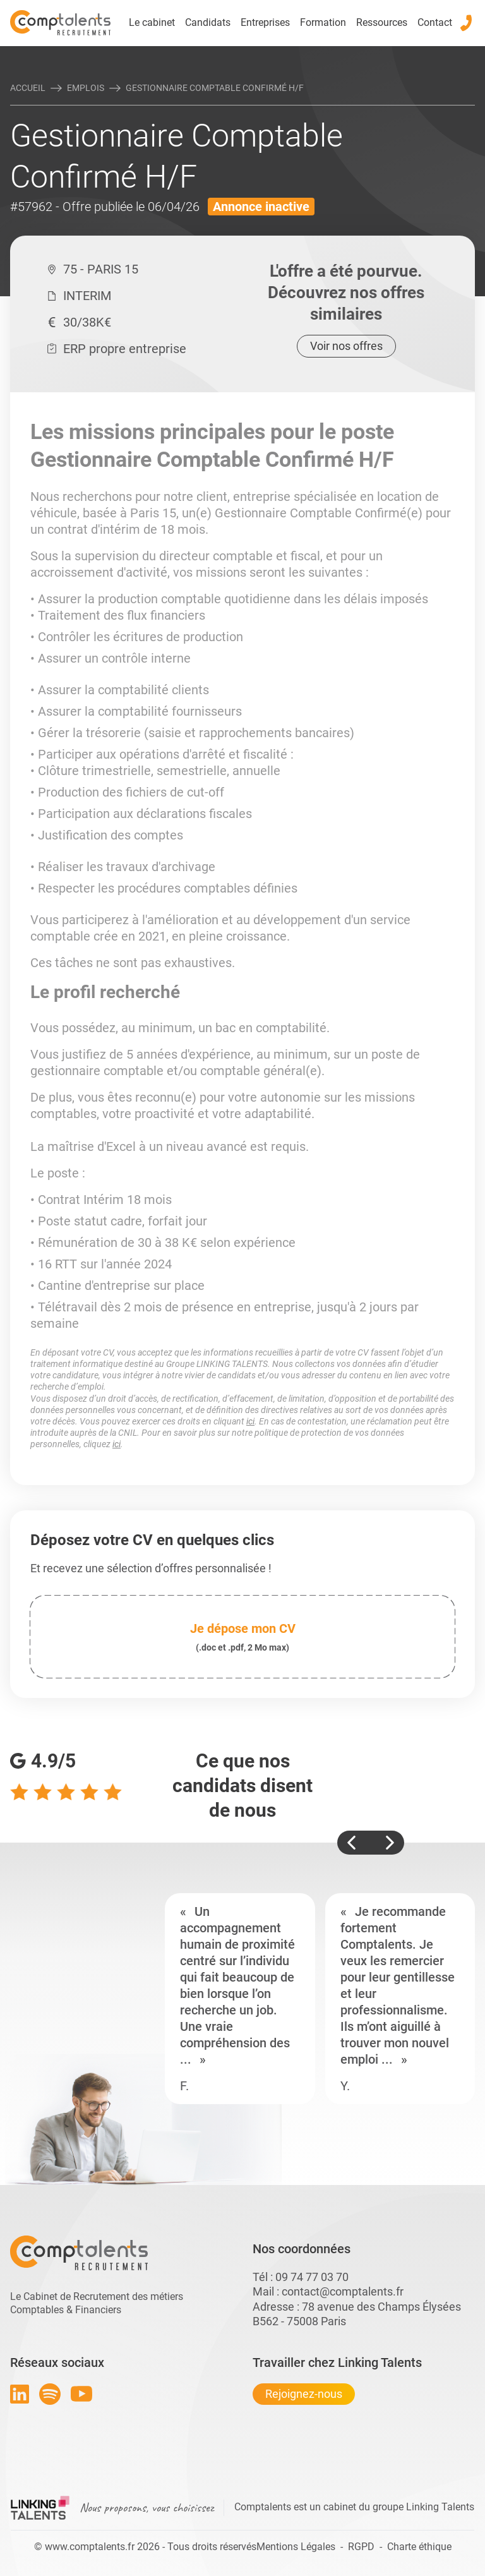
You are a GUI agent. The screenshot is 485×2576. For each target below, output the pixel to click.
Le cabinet (152, 22)
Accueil (27, 88)
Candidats (208, 22)
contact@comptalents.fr (343, 2291)
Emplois (85, 88)
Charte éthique (419, 2547)
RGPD (361, 2547)
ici (250, 1421)
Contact (434, 22)
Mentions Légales (295, 2547)
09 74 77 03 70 (312, 2277)
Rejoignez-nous (303, 2393)
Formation (323, 22)
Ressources (381, 22)
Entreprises (265, 22)
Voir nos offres (346, 345)
